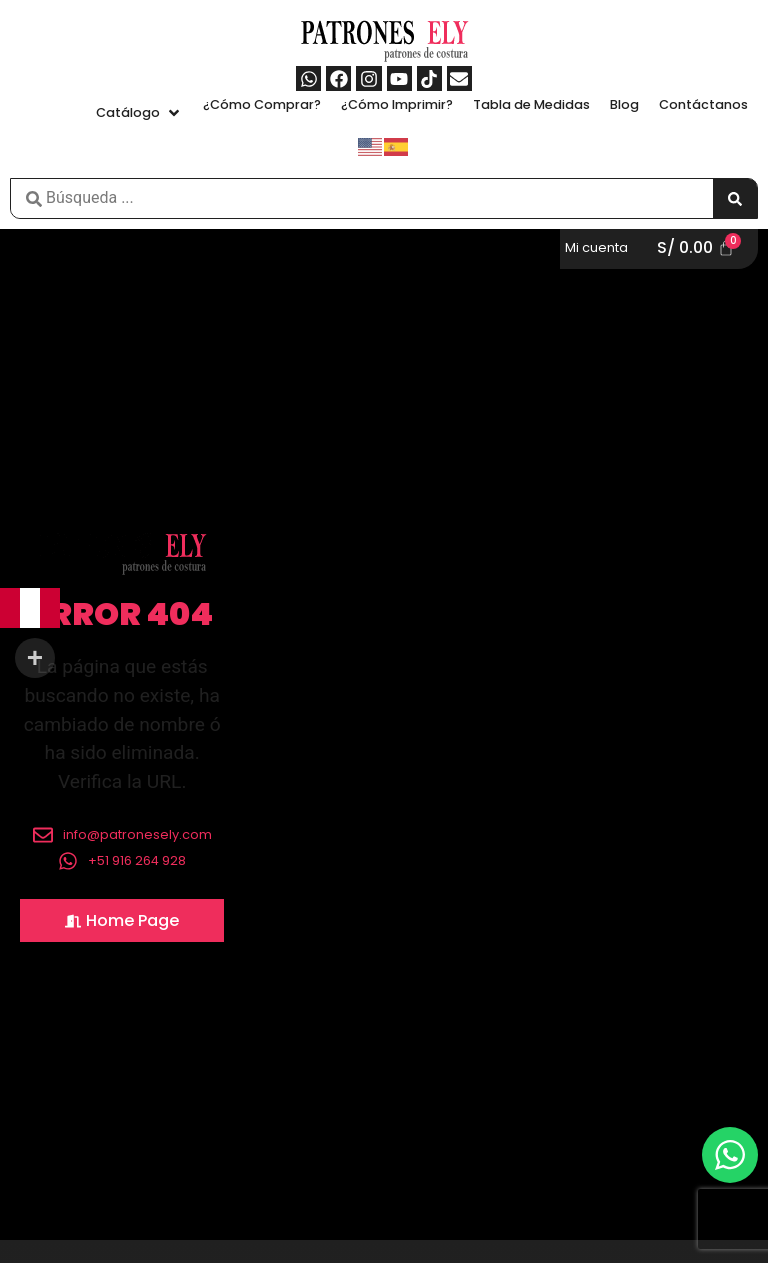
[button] (139, 112)
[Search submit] (735, 198)
